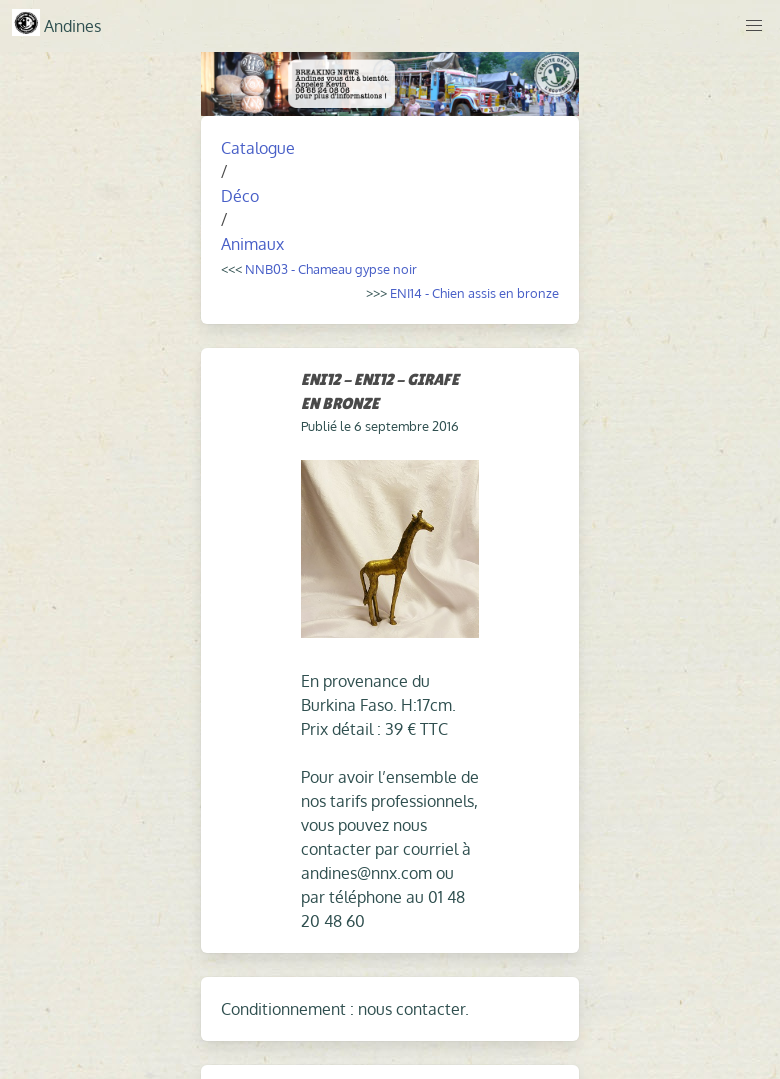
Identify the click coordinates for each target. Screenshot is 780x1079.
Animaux (252, 244)
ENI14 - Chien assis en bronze (474, 292)
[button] (754, 26)
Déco (240, 196)
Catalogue (258, 148)
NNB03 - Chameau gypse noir (331, 268)
